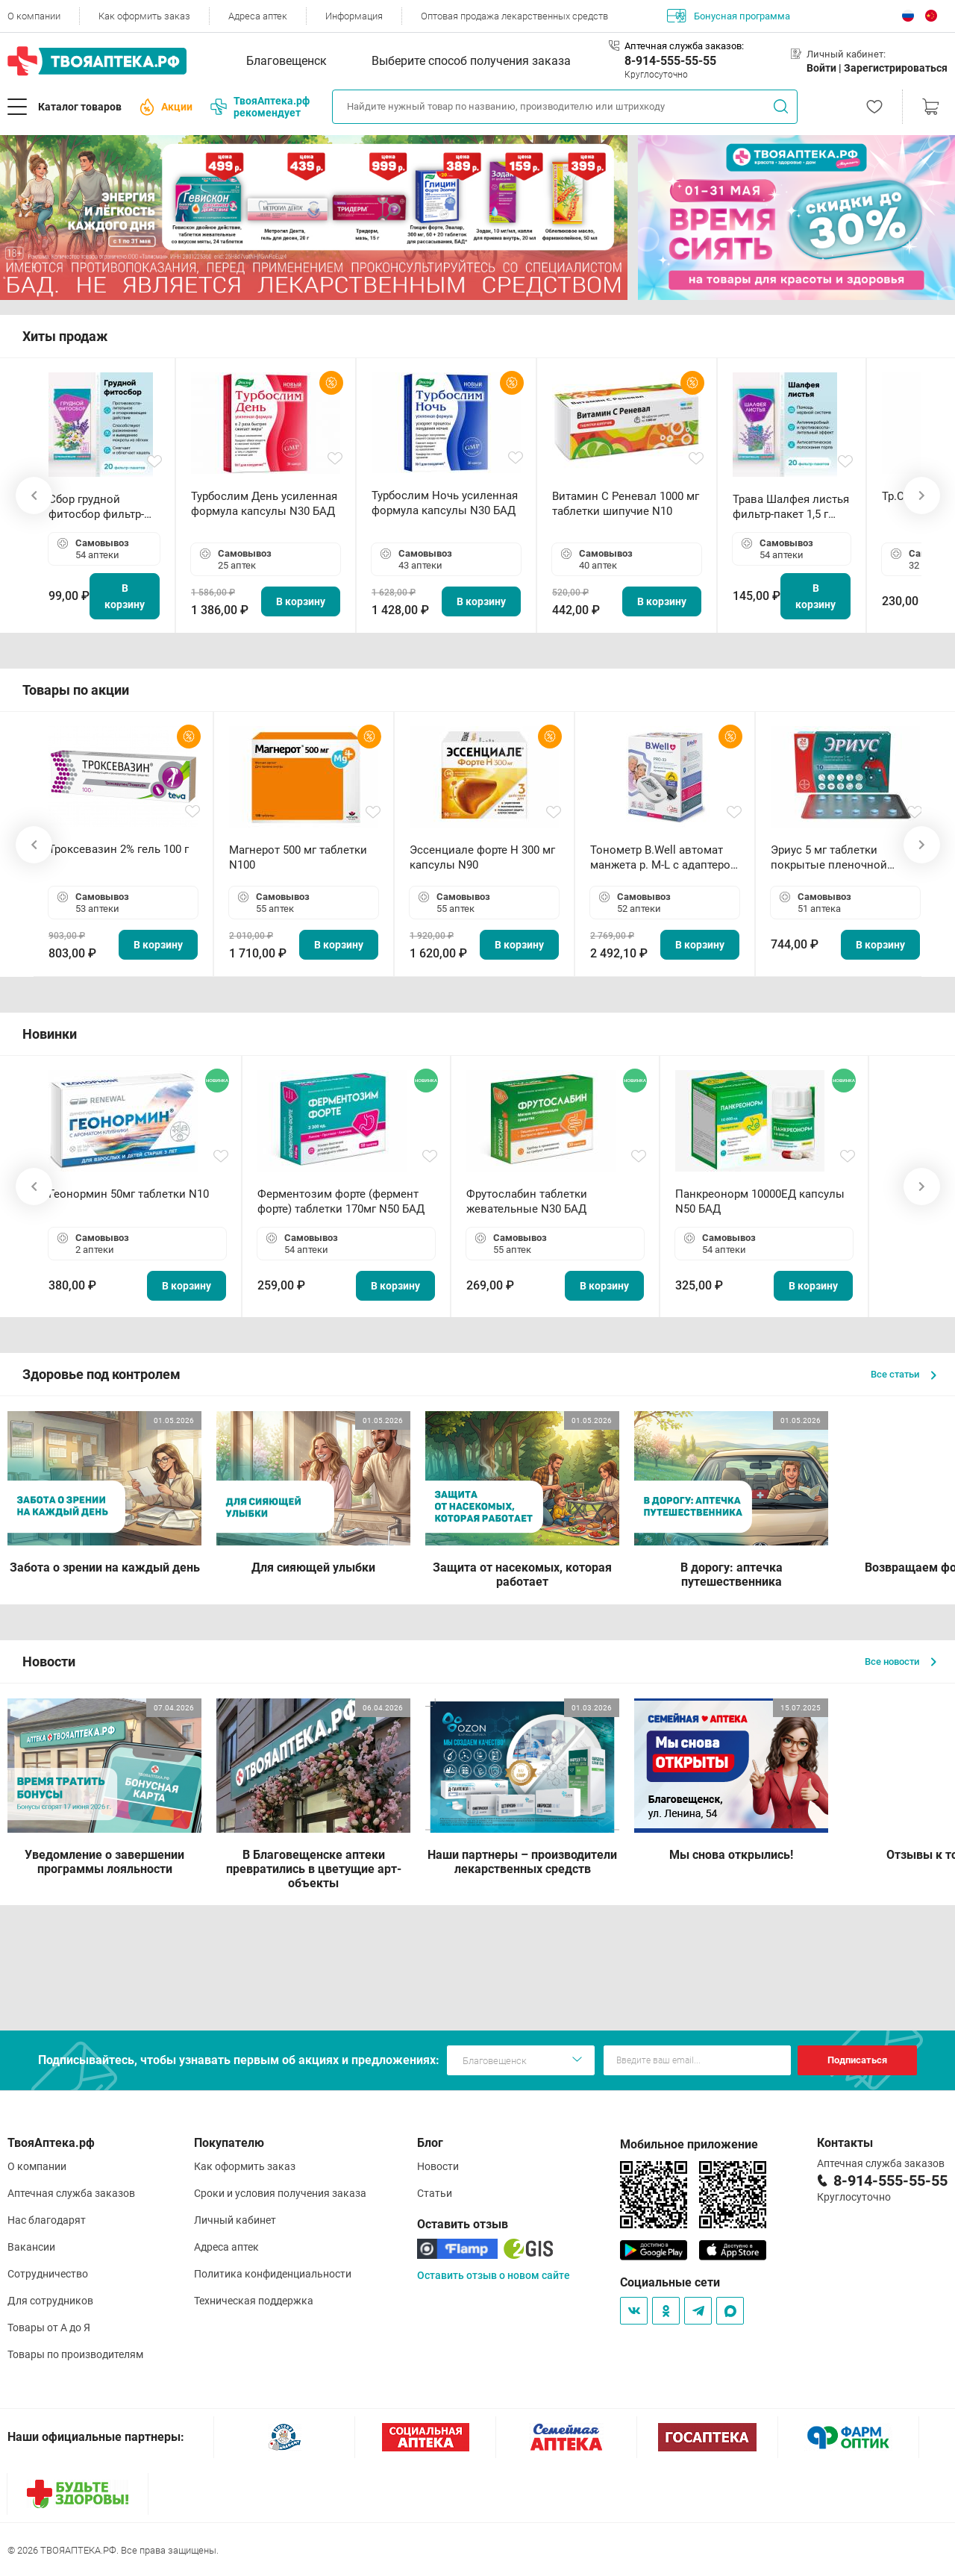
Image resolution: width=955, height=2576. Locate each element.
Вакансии (31, 2247)
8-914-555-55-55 (670, 61)
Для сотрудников (50, 2301)
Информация (354, 16)
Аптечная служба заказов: (684, 45)
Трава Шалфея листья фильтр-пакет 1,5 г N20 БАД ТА (791, 507)
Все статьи (903, 1374)
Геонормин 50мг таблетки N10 (128, 1194)
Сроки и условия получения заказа (280, 2193)
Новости (438, 2166)
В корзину (124, 596)
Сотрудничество (47, 2274)
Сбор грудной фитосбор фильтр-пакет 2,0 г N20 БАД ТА (99, 507)
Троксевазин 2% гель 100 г (118, 849)
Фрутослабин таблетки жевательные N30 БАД (526, 1201)
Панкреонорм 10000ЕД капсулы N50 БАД (760, 1201)
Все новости (900, 1661)
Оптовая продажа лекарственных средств (514, 16)
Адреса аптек (257, 16)
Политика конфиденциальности (272, 2274)
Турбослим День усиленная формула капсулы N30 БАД (264, 504)
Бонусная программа (728, 15)
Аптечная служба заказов (71, 2193)
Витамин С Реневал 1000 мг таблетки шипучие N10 (625, 504)
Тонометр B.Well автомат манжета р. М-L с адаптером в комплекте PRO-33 (664, 857)
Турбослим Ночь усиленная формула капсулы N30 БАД (445, 503)
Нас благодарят (46, 2220)
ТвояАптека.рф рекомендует (260, 107)
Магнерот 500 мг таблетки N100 (298, 857)
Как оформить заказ (144, 16)
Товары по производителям (75, 2354)
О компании (33, 16)
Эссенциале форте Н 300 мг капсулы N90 (482, 857)
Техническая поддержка (253, 2301)
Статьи (434, 2193)
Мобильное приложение (689, 2144)
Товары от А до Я (48, 2327)
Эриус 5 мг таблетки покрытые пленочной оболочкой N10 (829, 857)
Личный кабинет (235, 2220)
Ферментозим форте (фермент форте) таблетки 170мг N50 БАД (341, 1201)
